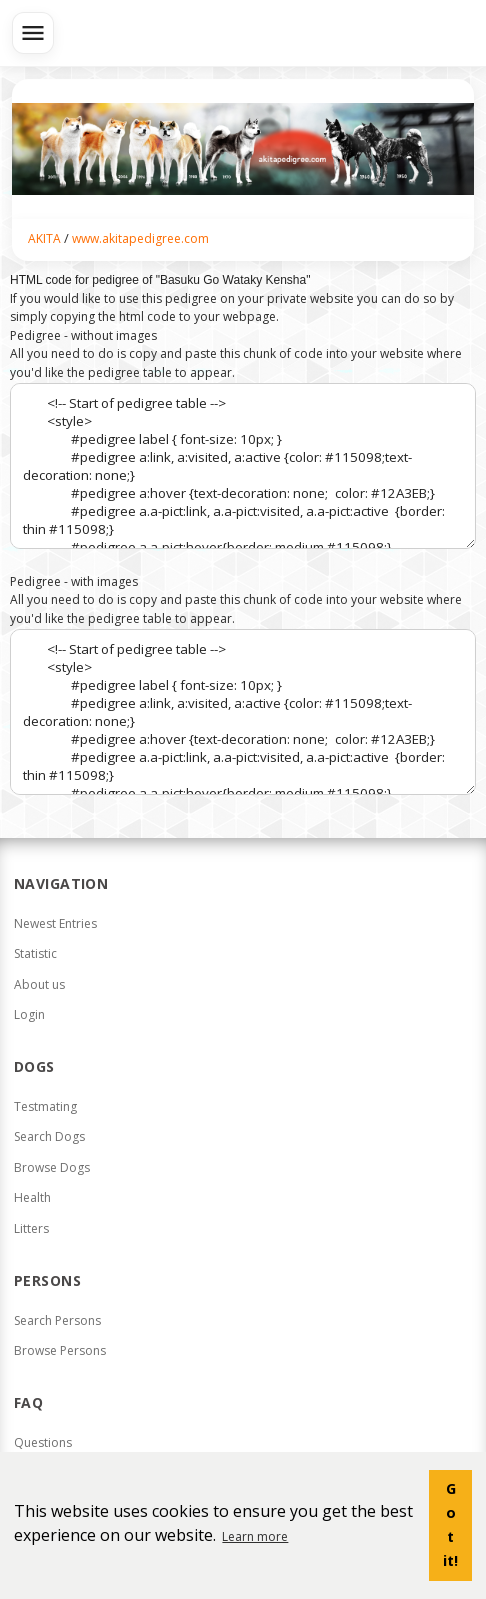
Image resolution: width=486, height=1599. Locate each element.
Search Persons (57, 1320)
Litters (31, 1228)
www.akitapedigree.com (140, 238)
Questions (43, 1442)
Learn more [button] (255, 1536)
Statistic (35, 953)
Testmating (45, 1106)
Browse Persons (60, 1350)
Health (32, 1197)
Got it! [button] (450, 1524)
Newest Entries (55, 923)
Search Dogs (49, 1136)
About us (39, 984)
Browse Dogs (52, 1167)
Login (29, 1014)
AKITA (44, 238)
